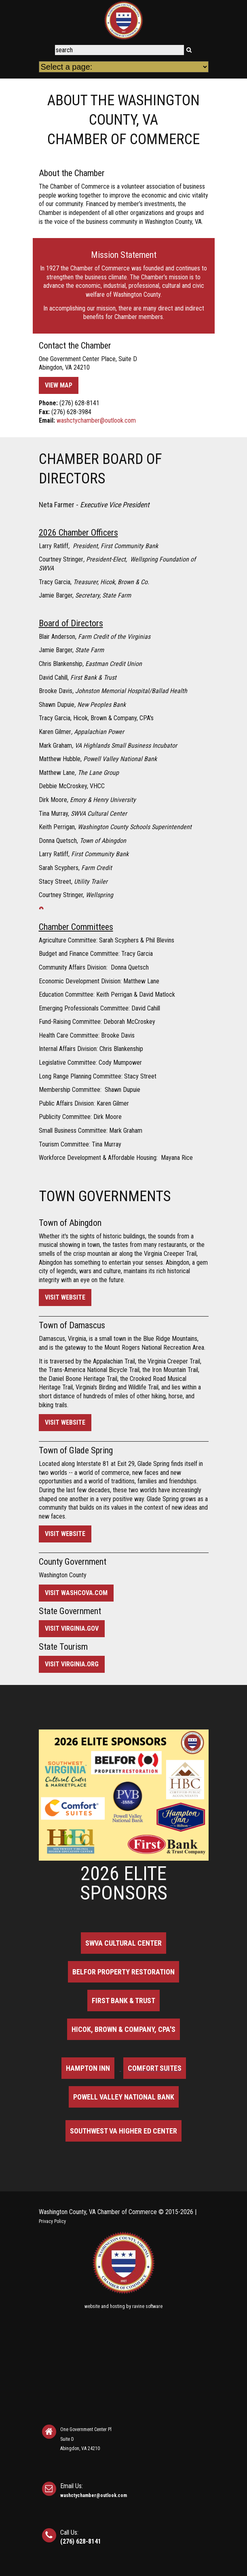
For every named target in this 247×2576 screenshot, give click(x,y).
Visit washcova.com (76, 1593)
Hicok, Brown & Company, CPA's (123, 2029)
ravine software (147, 2306)
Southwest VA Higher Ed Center (123, 2131)
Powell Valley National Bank (123, 2097)
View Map (58, 385)
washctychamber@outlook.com (96, 420)
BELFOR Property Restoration (123, 1972)
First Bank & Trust (123, 2000)
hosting (117, 2306)
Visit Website (65, 1297)
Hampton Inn (88, 2068)
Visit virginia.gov (72, 1628)
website (92, 2306)
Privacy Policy (52, 2221)
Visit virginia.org (72, 1664)
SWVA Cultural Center (123, 1943)
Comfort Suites (155, 2068)
